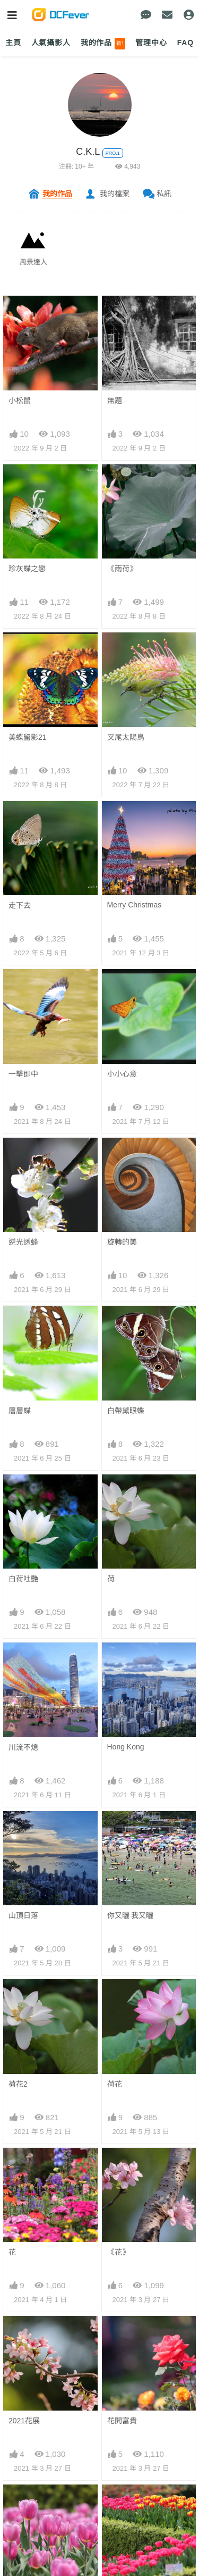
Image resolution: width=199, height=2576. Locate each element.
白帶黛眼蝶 (125, 1410)
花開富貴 (122, 2420)
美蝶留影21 (27, 737)
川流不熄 (23, 1747)
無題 (114, 400)
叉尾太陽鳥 (125, 737)
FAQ (185, 42)
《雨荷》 (122, 568)
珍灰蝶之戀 (27, 568)
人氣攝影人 (51, 42)
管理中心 (151, 42)
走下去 (19, 905)
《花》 (118, 2252)
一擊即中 (23, 1074)
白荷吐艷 (23, 1578)
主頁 (13, 42)
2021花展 (24, 2420)
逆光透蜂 (23, 1242)
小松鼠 (19, 400)
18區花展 (122, 2503)
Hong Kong (125, 1747)
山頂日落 (23, 1915)
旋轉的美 (122, 1242)
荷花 (114, 2084)
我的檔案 (114, 193)
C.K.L (87, 151)
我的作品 (103, 43)
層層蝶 (19, 1410)
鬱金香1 (21, 2503)
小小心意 (122, 1074)
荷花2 (18, 2084)
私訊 (164, 193)
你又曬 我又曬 (130, 1915)
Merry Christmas (134, 905)
